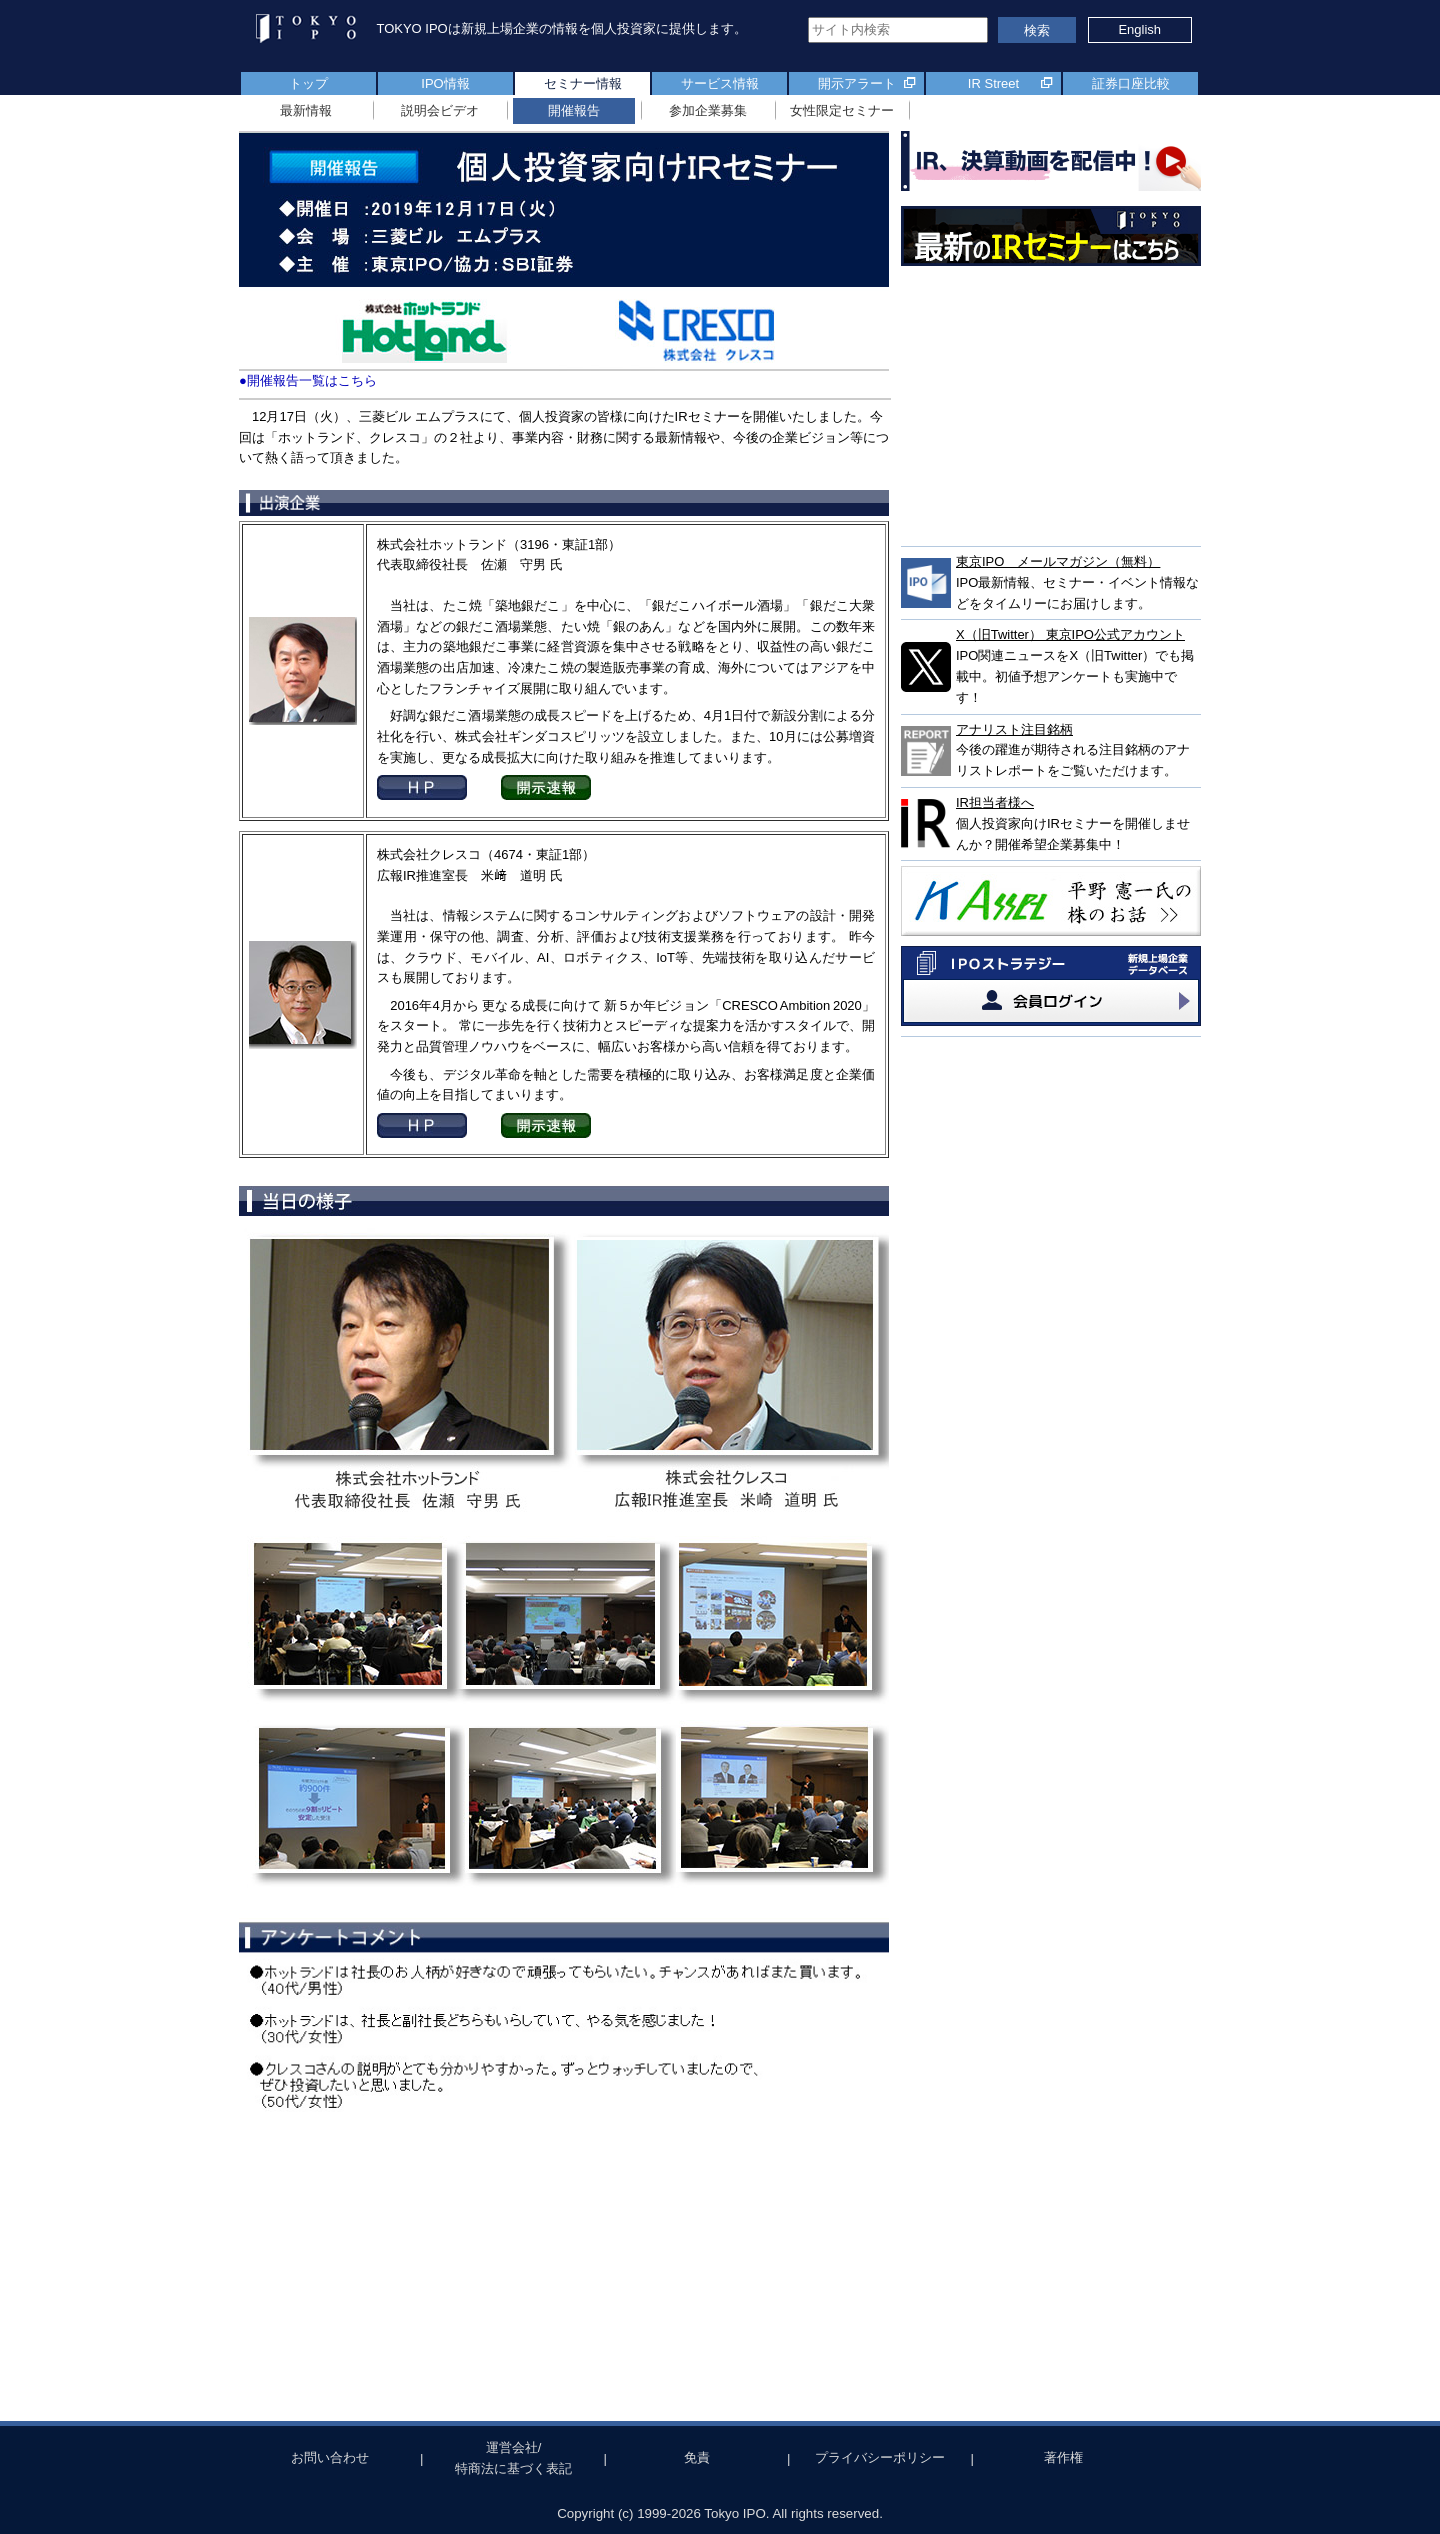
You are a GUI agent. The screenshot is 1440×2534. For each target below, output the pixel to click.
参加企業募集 (708, 110)
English (1139, 29)
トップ (308, 83)
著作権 (1063, 2457)
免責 (697, 2457)
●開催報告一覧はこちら (308, 380)
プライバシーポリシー (880, 2457)
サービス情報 (720, 83)
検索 (1037, 30)
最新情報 (306, 110)
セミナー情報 (583, 83)
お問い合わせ (330, 2457)
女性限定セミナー (842, 110)
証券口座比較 (1131, 83)
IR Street (993, 83)
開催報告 (574, 110)
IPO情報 (445, 83)
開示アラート (857, 83)
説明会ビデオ (440, 110)
